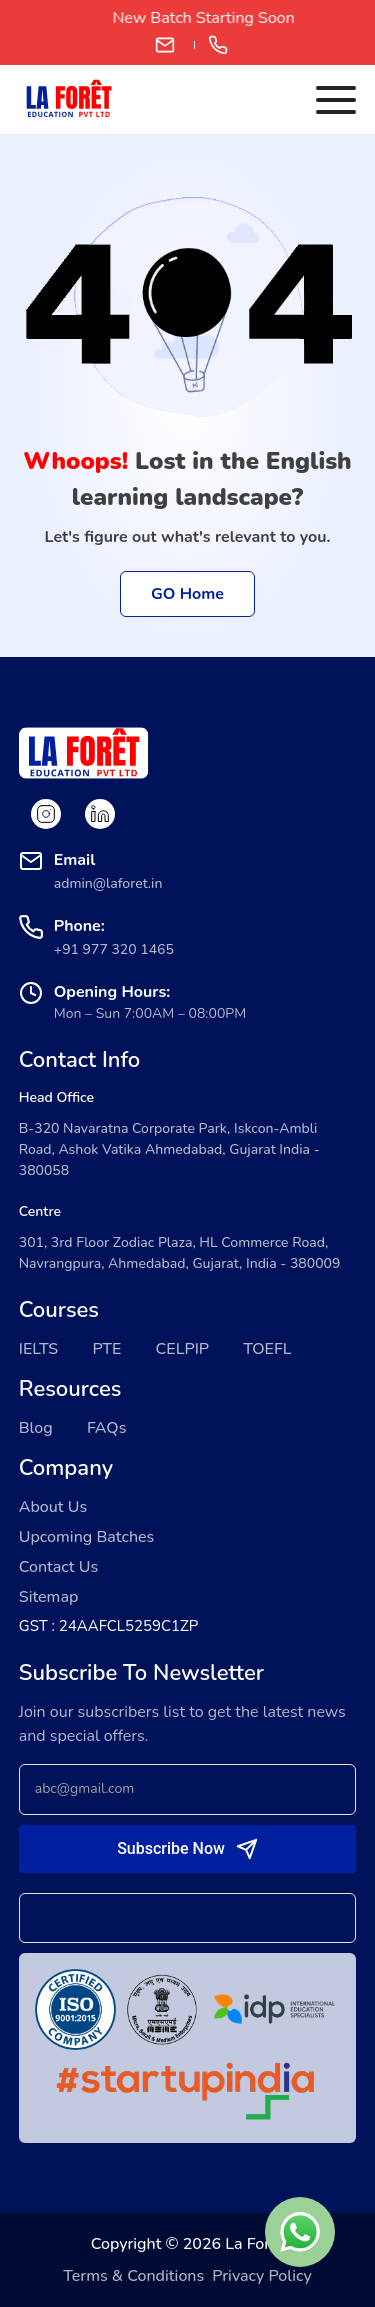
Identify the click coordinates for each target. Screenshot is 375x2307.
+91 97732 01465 (218, 45)
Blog (36, 1428)
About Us (53, 1507)
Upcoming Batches (87, 1537)
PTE (106, 1349)
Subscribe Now (171, 1848)
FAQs (107, 1428)
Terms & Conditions (133, 2276)
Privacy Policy (261, 2276)
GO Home (187, 594)
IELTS (39, 1349)
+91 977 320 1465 (114, 949)
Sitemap (49, 1597)
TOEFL (267, 1349)
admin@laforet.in (165, 45)
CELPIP (183, 1349)
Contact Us (58, 1567)
